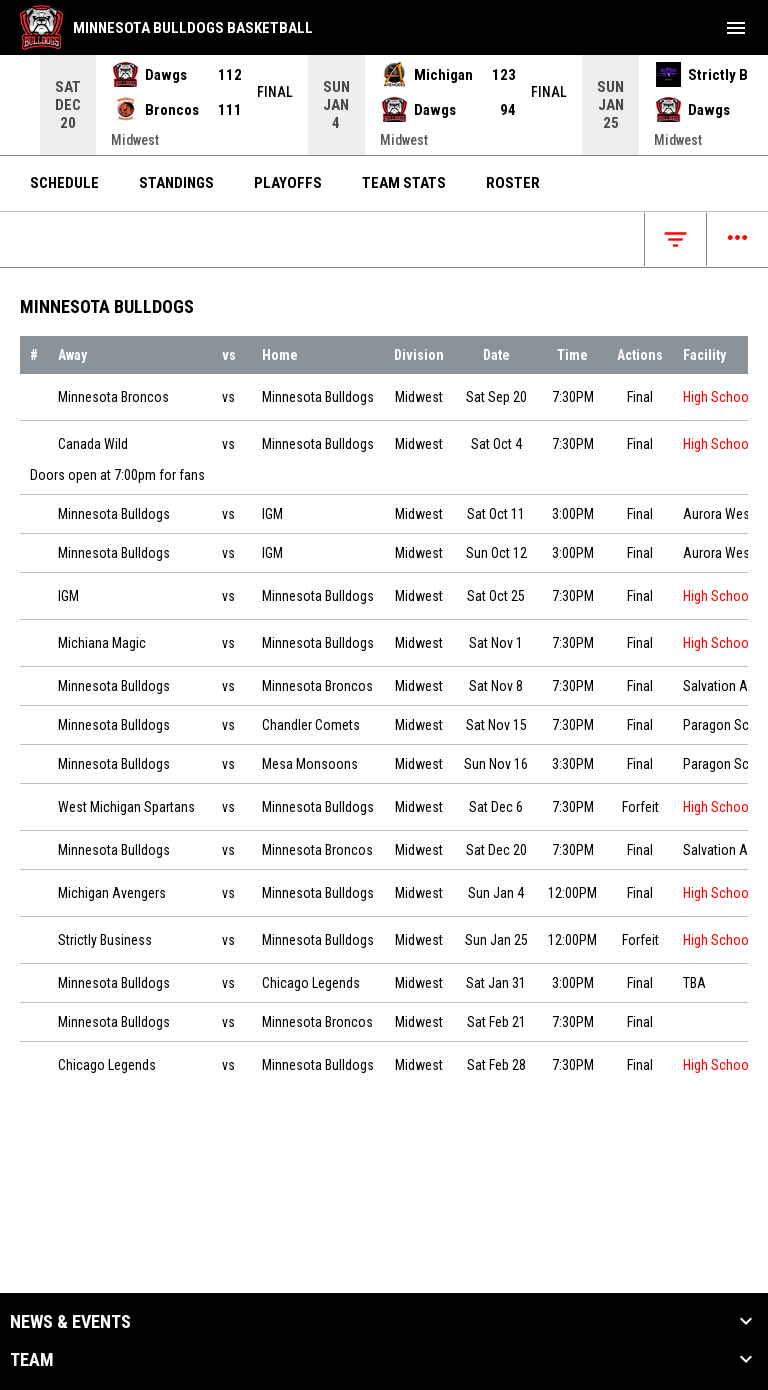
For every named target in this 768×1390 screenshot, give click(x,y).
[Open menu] (737, 239)
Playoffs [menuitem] (288, 183)
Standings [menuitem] (176, 183)
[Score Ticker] (384, 105)
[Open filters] (675, 239)
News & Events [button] (70, 1322)
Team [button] (32, 1360)
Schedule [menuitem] (64, 183)
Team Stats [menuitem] (404, 183)
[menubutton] (736, 28)
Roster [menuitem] (513, 183)
